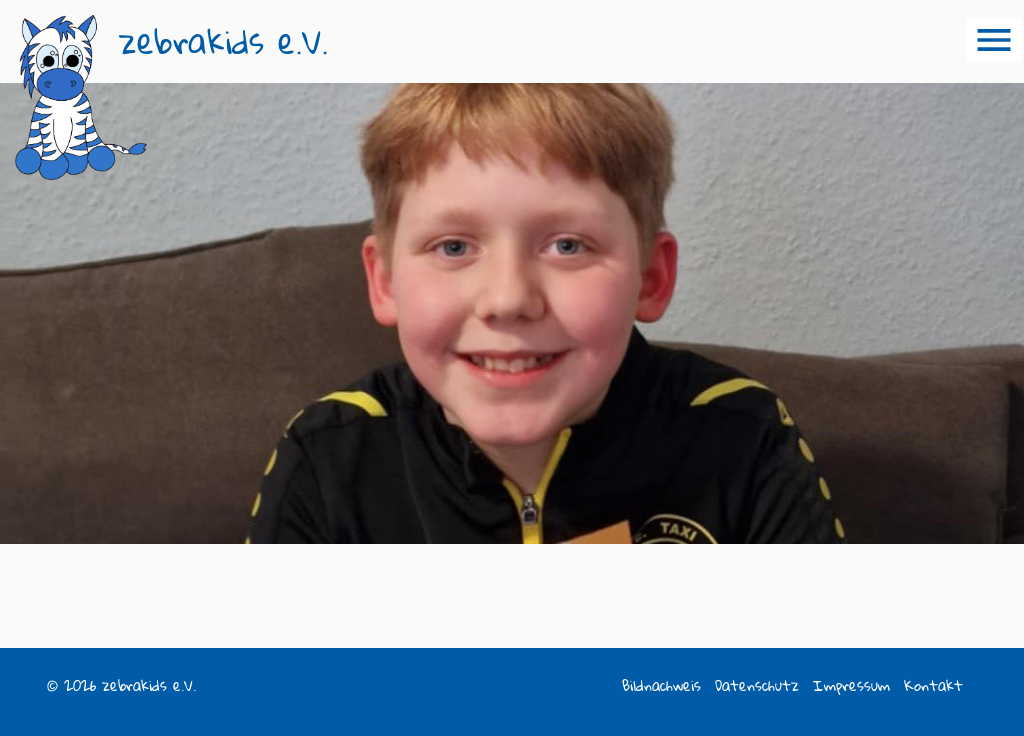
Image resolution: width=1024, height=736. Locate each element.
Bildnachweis (661, 685)
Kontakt (933, 685)
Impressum (851, 685)
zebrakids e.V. (223, 41)
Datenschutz (757, 685)
